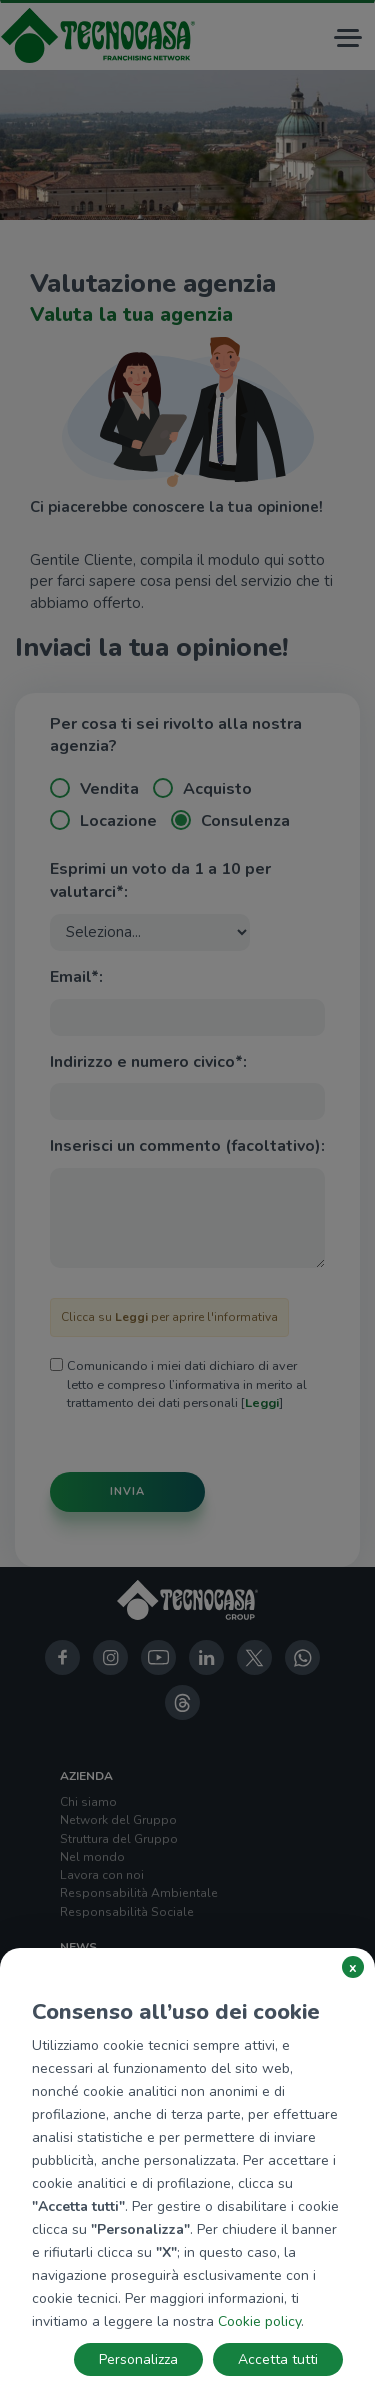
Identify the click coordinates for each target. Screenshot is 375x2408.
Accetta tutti (278, 2359)
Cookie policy (259, 2321)
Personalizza (138, 2359)
